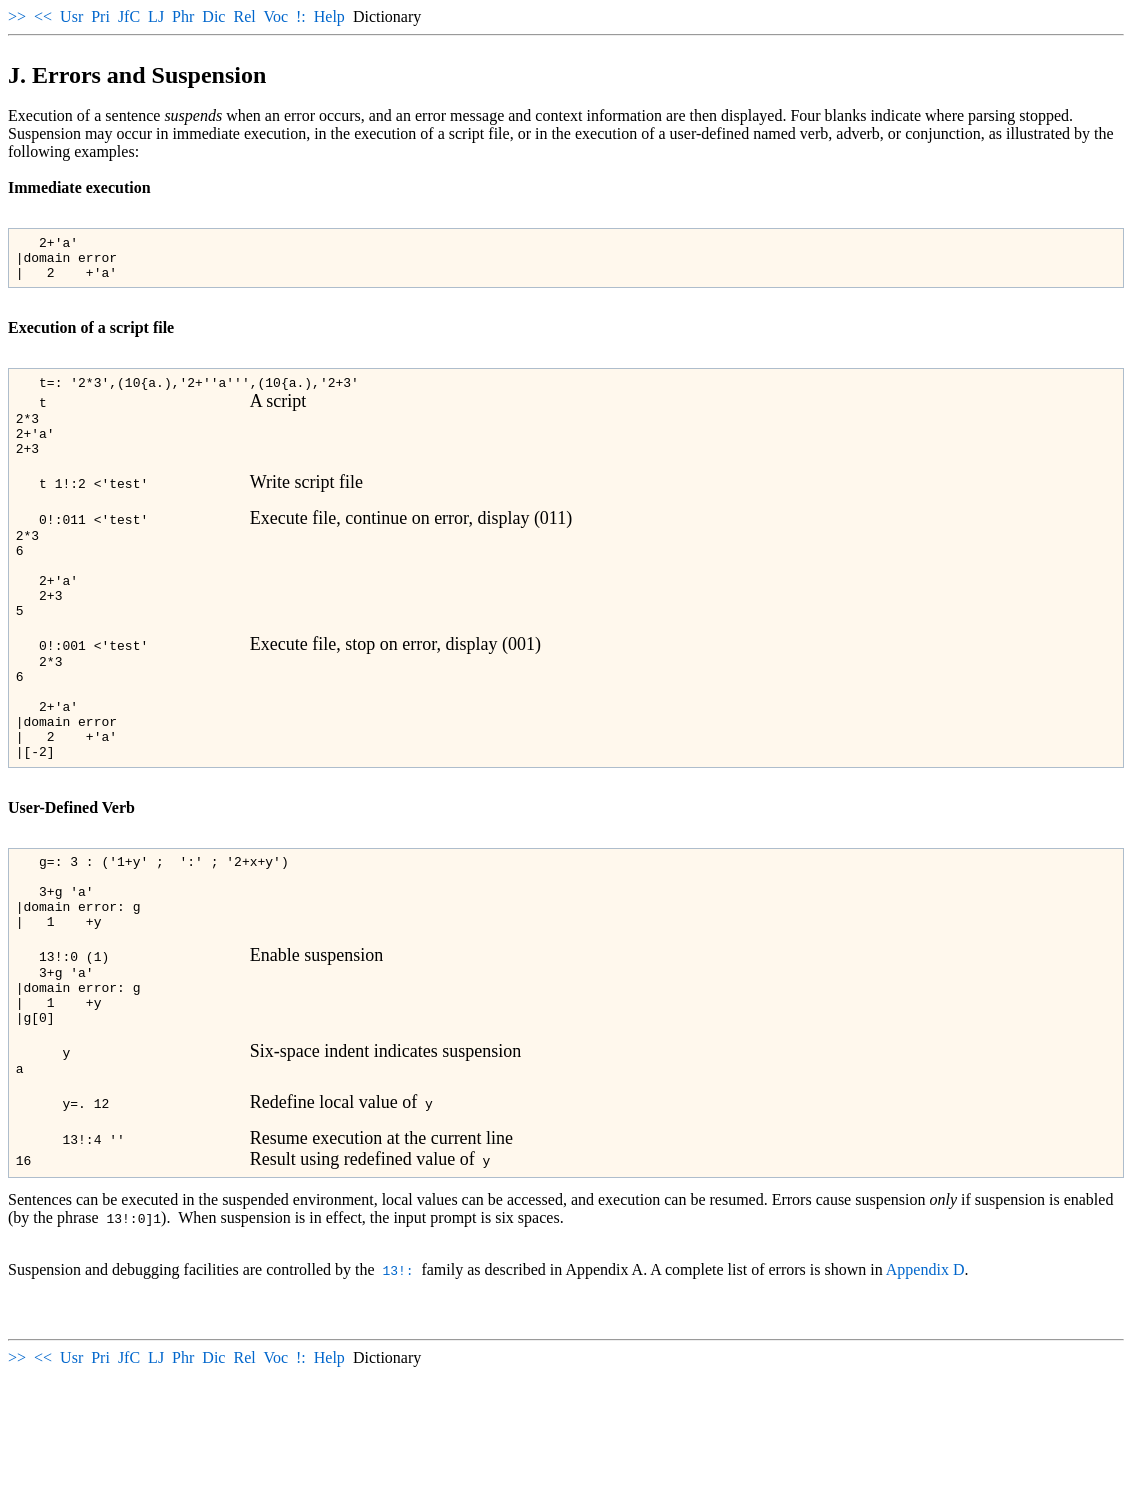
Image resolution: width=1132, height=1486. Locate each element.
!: (301, 16)
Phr (183, 16)
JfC (129, 16)
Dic (213, 16)
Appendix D (925, 1380)
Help (329, 16)
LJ (156, 16)
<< (43, 16)
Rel (244, 16)
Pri (100, 16)
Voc (275, 16)
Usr (71, 16)
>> (17, 16)
